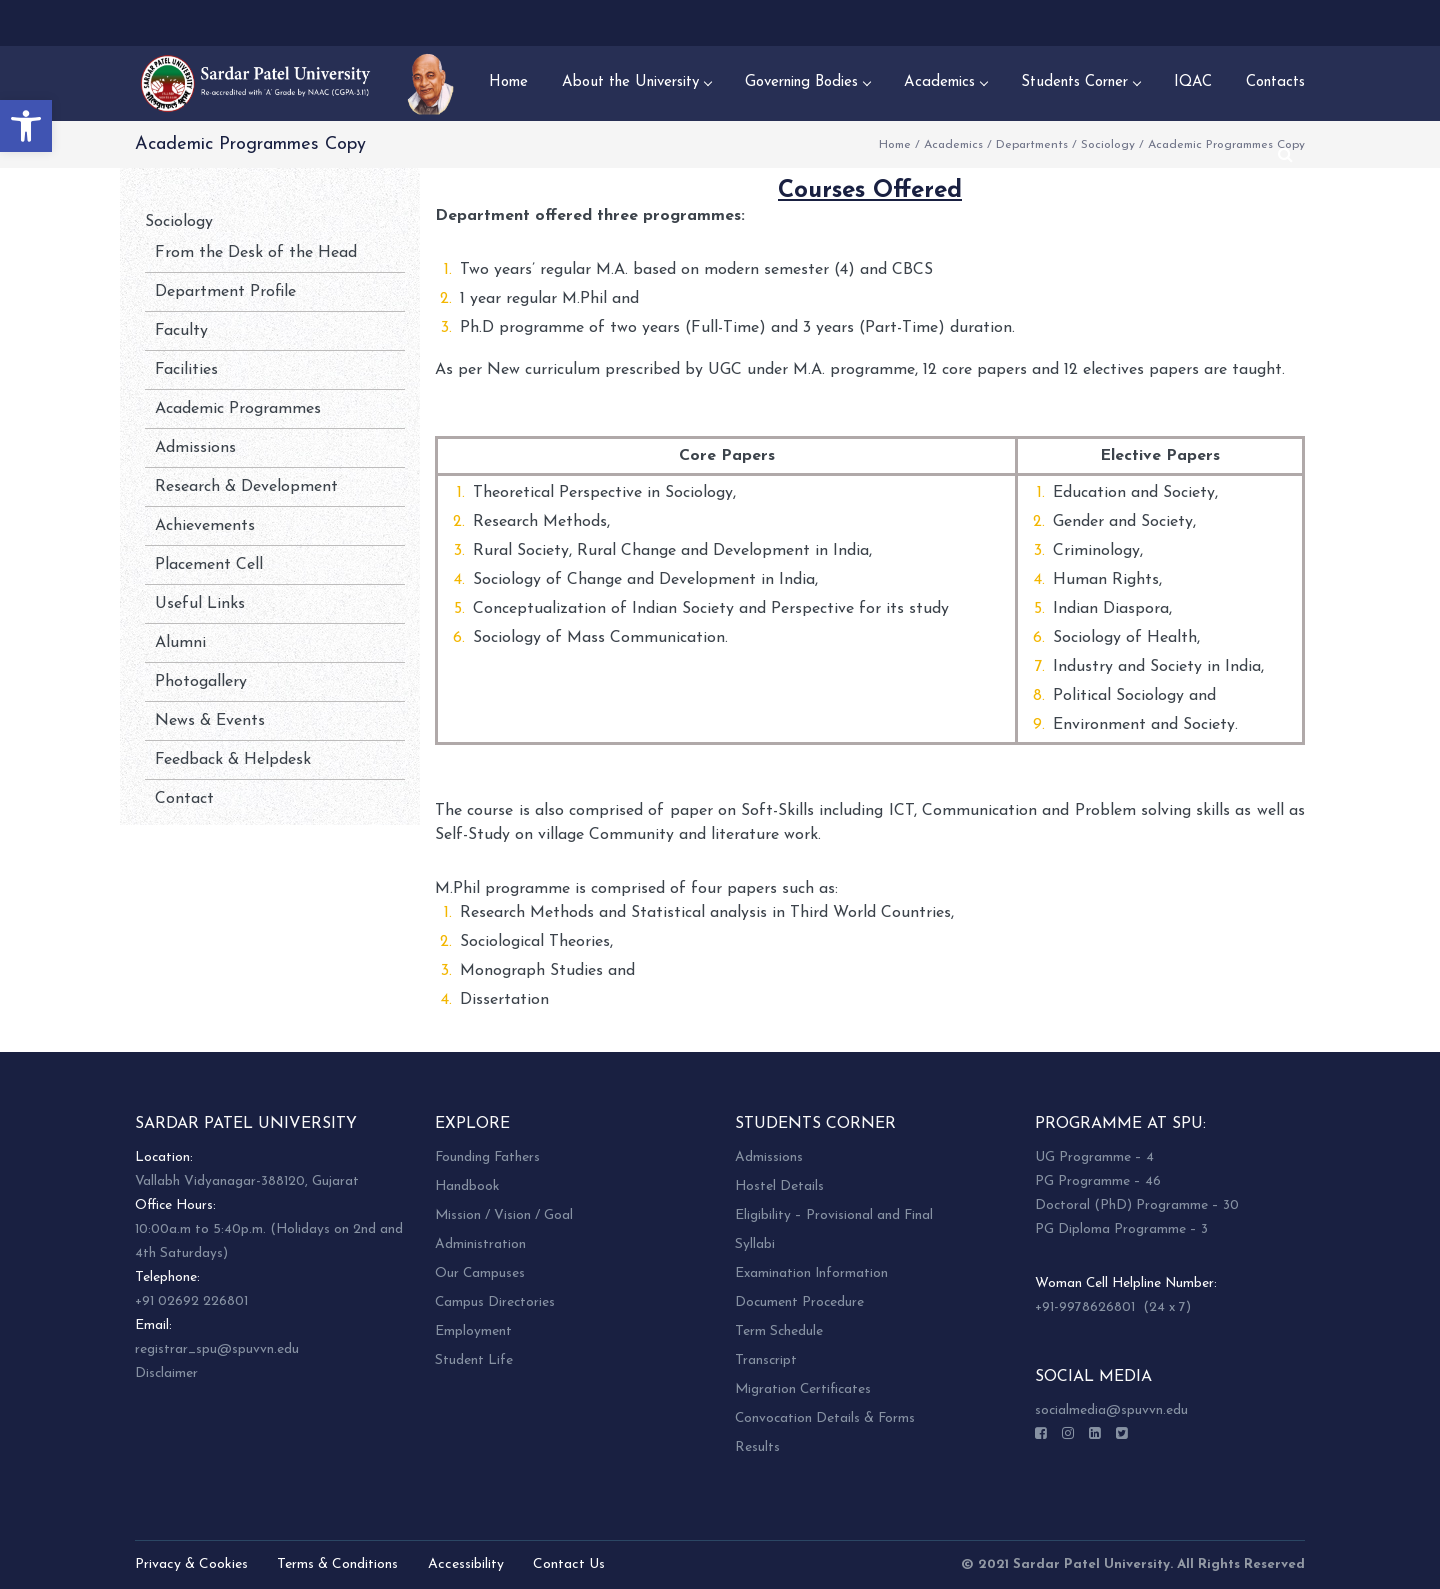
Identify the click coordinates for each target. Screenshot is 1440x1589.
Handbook (467, 1186)
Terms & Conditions (337, 1564)
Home (895, 145)
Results (757, 1447)
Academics (953, 145)
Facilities (186, 370)
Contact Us (569, 1564)
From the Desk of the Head (256, 253)
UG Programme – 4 (1094, 1157)
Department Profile (225, 292)
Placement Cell (209, 565)
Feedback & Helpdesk (233, 760)
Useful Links (200, 604)
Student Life (474, 1360)
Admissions (195, 448)
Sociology (1108, 145)
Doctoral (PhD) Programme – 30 (1137, 1205)
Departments (1032, 145)
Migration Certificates (803, 1389)
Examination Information (811, 1273)
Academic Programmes (238, 409)
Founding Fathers (487, 1157)
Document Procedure (799, 1302)
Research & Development (246, 487)
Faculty (181, 331)
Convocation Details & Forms (825, 1418)
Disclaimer (166, 1373)
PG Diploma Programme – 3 (1121, 1229)
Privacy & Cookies (191, 1564)
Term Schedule (779, 1331)
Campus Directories (495, 1302)
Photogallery (201, 682)
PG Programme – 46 (1098, 1181)
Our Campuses (480, 1273)
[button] (26, 126)
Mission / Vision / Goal (504, 1215)
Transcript (766, 1360)
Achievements (205, 526)
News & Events (210, 721)
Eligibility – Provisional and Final (834, 1215)
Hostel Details (779, 1186)
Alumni (180, 643)
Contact (184, 799)
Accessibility (466, 1564)
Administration (480, 1244)
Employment (473, 1331)
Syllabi (755, 1244)
